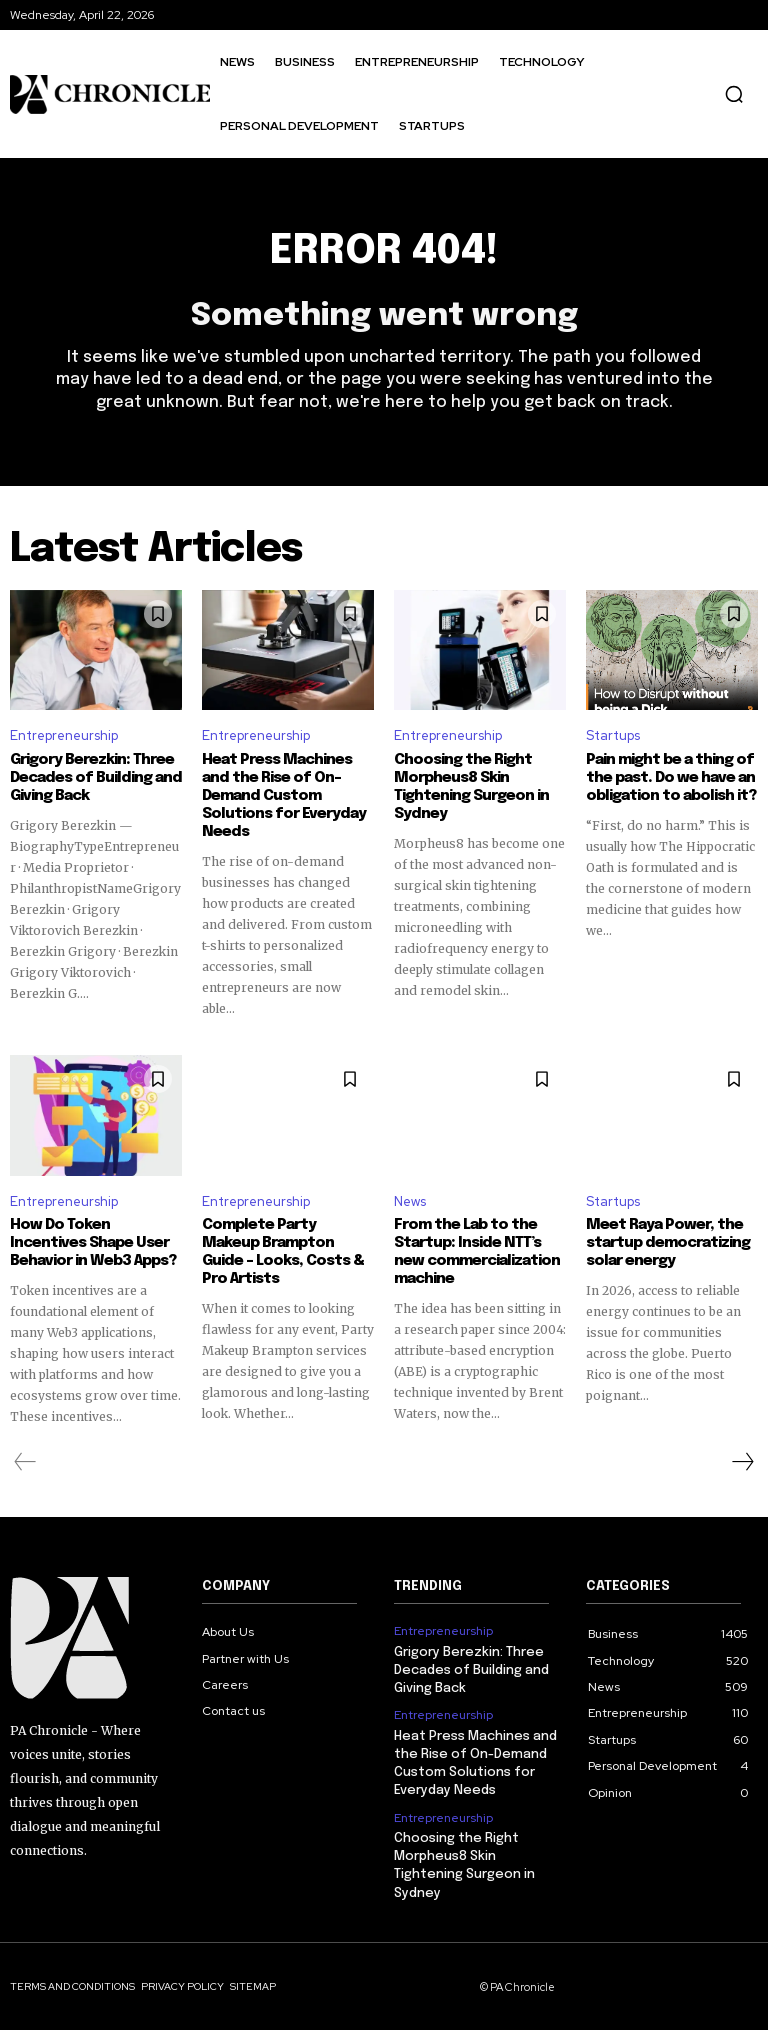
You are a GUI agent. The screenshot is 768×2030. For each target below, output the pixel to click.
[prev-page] (25, 1462)
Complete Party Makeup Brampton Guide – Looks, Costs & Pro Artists (283, 1252)
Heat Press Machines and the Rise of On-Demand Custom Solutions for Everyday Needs (284, 796)
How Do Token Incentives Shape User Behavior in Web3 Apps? (93, 1243)
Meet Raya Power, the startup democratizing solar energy (668, 1243)
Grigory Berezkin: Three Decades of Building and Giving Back (96, 778)
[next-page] (742, 1462)
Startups (613, 735)
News (410, 1201)
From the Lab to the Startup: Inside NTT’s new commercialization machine (477, 1252)
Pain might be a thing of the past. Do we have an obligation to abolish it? (671, 778)
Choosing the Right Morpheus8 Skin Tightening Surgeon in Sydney (471, 787)
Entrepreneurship (64, 735)
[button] (734, 94)
